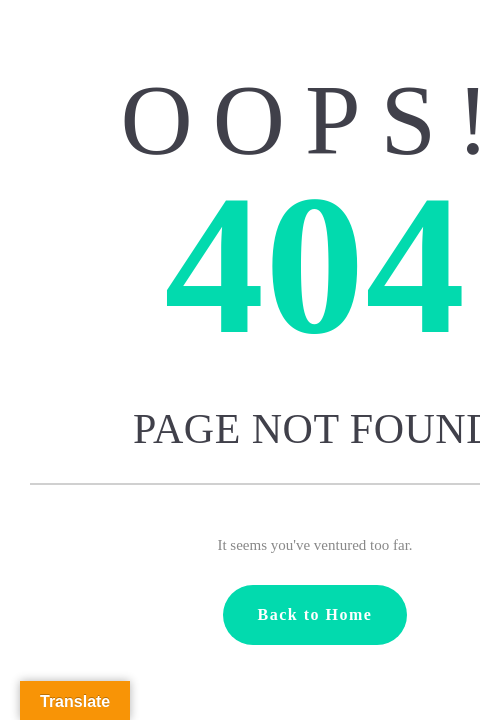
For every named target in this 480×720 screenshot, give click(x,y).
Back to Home (315, 614)
